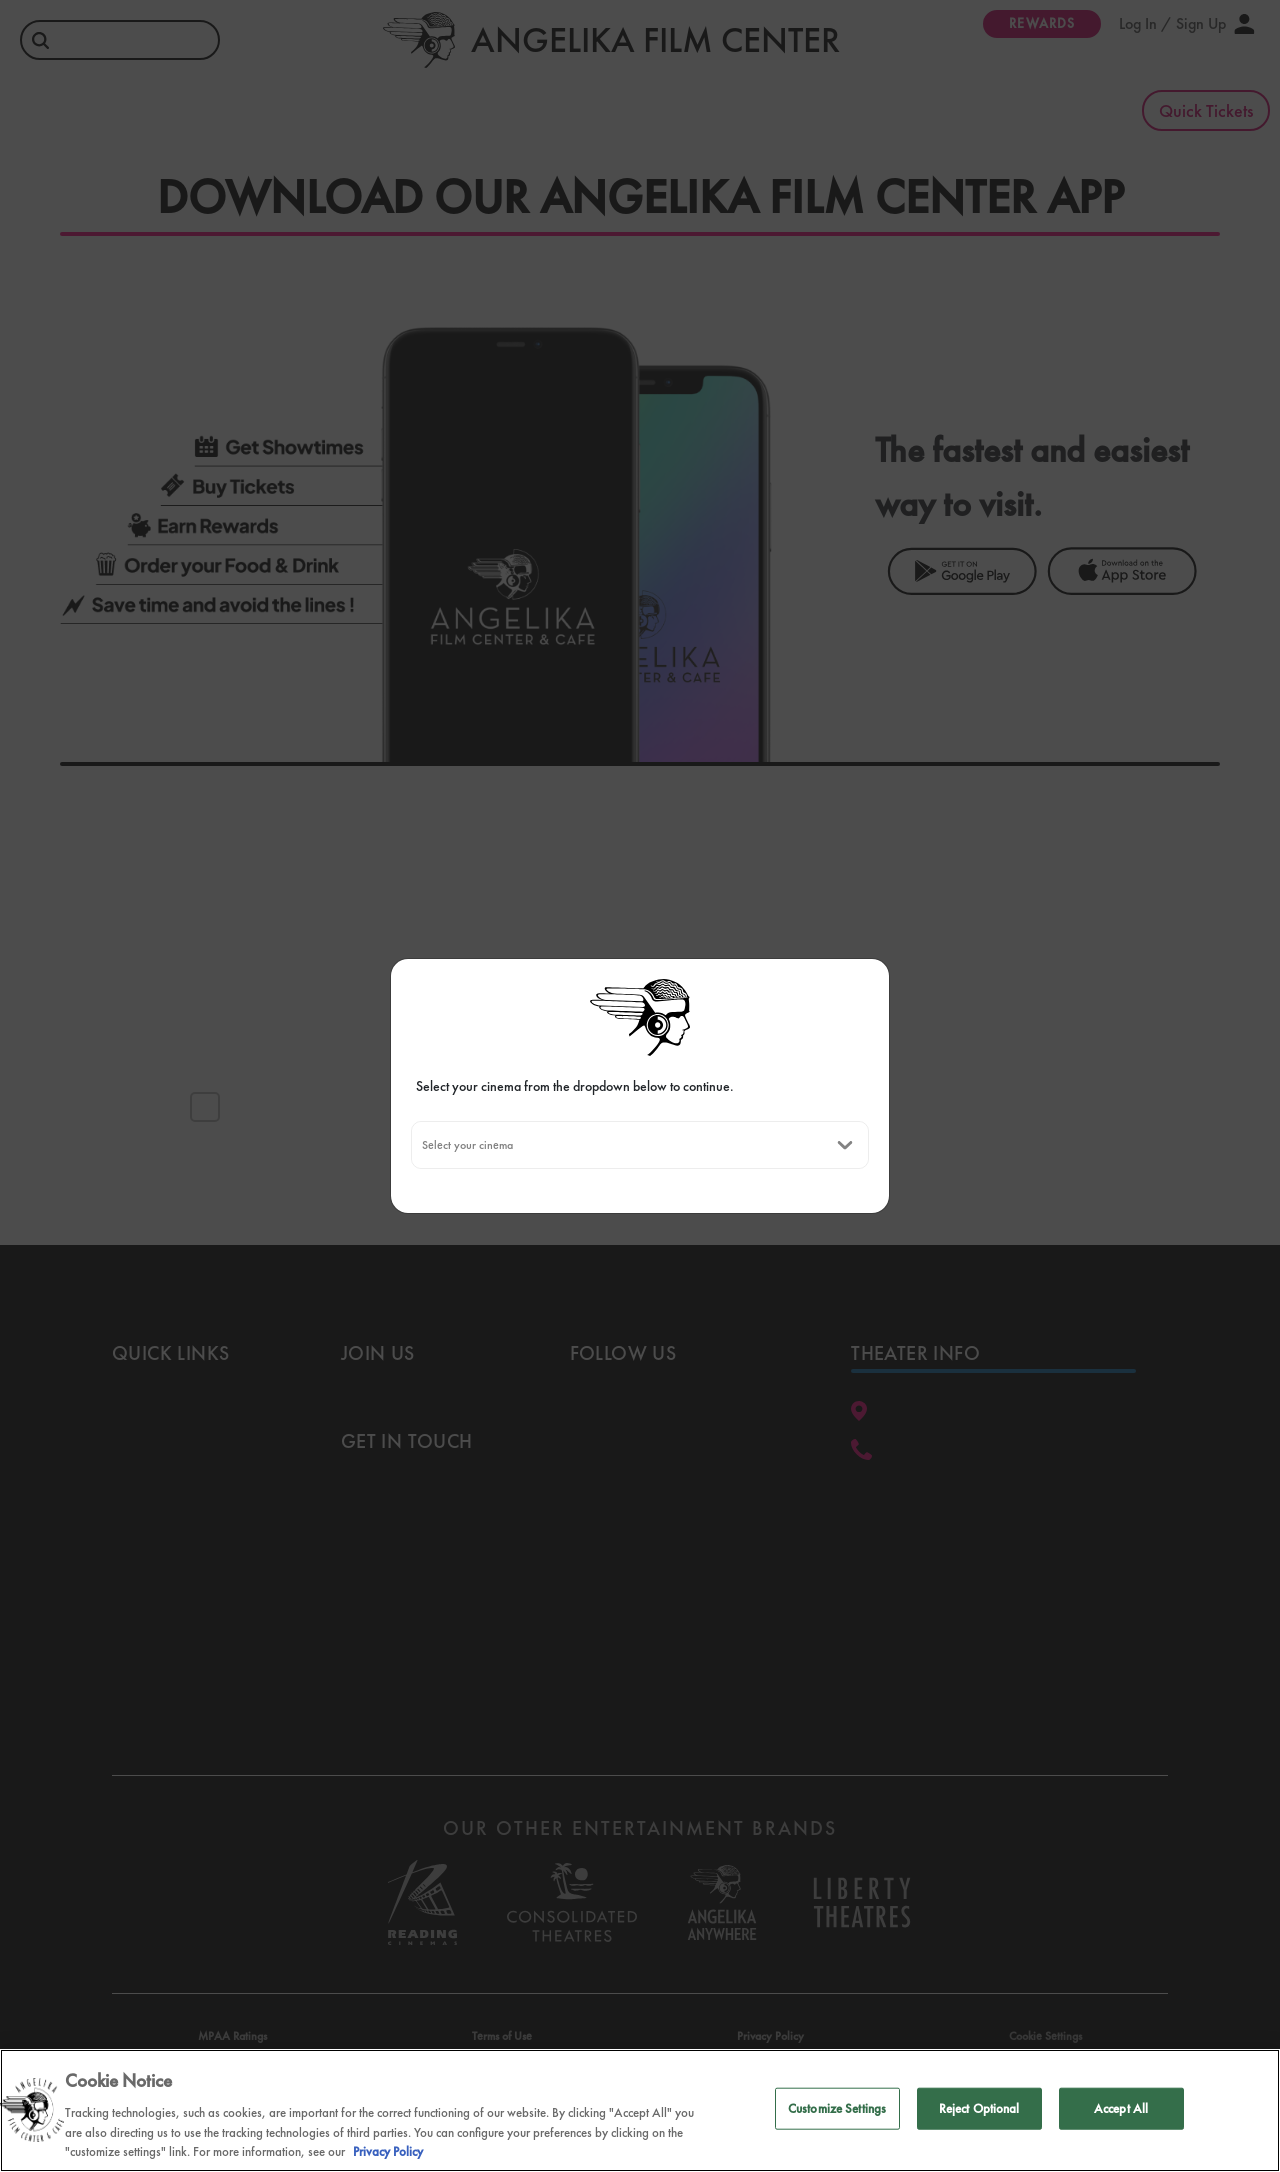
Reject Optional (979, 2108)
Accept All (1121, 2108)
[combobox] (421, 1145)
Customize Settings (837, 2108)
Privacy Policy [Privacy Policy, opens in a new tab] (388, 2151)
